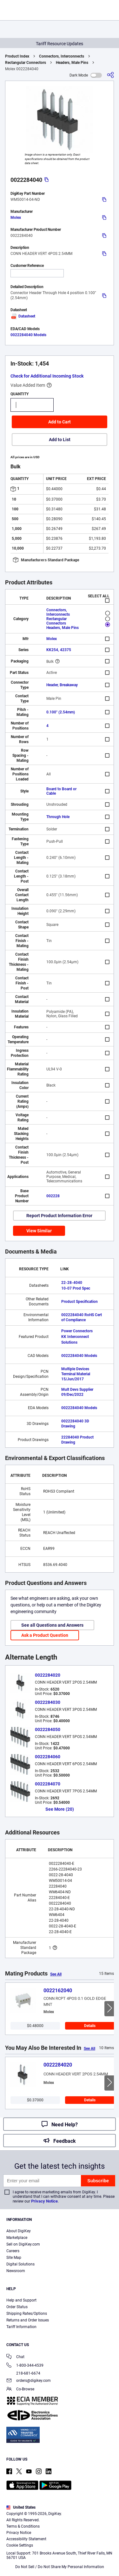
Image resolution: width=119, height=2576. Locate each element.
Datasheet (22, 316)
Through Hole (57, 817)
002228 (53, 1196)
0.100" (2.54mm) (60, 712)
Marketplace (16, 2237)
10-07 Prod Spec (75, 1288)
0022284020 (47, 1675)
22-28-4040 (71, 1282)
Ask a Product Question (44, 1635)
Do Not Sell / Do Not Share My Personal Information (59, 2567)
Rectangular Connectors (25, 62)
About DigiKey (18, 2231)
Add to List (59, 439)
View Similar (39, 1230)
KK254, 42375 (58, 650)
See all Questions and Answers (52, 1625)
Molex (15, 217)
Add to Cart (59, 421)
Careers (12, 2251)
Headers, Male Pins (72, 62)
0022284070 (47, 1783)
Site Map (13, 2257)
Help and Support (21, 2300)
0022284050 (47, 1729)
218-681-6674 (23, 2373)
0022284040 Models (28, 335)
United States (21, 2507)
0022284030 (47, 1702)
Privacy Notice (44, 2201)
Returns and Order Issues (27, 2320)
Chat (15, 2357)
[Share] (110, 75)
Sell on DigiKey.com (23, 2244)
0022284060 (47, 1756)
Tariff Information (21, 2327)
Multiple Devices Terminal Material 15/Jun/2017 (75, 1374)
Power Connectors (77, 1331)
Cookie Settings (19, 2545)
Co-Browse (20, 2390)
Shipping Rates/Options (26, 2313)
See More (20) (59, 1809)
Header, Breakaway (62, 685)
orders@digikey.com (28, 2381)
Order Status (17, 2307)
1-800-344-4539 (24, 2366)
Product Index (17, 56)
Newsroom (15, 2271)
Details (90, 2026)
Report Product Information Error (59, 1215)
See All (56, 1974)
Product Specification (79, 1301)
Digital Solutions (20, 2264)
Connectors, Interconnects (61, 56)
